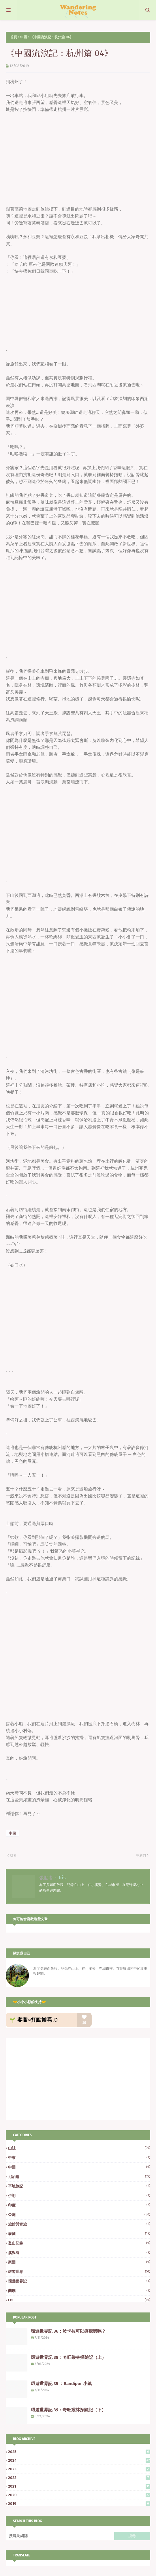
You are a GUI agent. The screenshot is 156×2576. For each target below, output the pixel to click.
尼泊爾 (79, 2176)
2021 (79, 2486)
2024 (79, 2460)
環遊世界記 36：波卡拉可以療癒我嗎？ (68, 2331)
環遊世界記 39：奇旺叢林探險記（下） (68, 2409)
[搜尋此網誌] (60, 2536)
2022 (79, 2477)
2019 (79, 2503)
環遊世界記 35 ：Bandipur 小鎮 (61, 2383)
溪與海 (79, 2252)
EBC (79, 2300)
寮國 (79, 2262)
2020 (79, 2495)
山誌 (79, 2148)
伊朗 (79, 2195)
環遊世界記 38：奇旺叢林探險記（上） (68, 2357)
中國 (23, 37)
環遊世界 (79, 2271)
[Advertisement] (54, 2078)
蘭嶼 (79, 2290)
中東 (79, 2157)
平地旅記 (79, 2186)
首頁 (13, 37)
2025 (79, 2452)
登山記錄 (79, 2243)
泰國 (79, 2233)
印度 (79, 2205)
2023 (79, 2469)
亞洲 (79, 2214)
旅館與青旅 (79, 2224)
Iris (62, 1877)
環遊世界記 (79, 2281)
